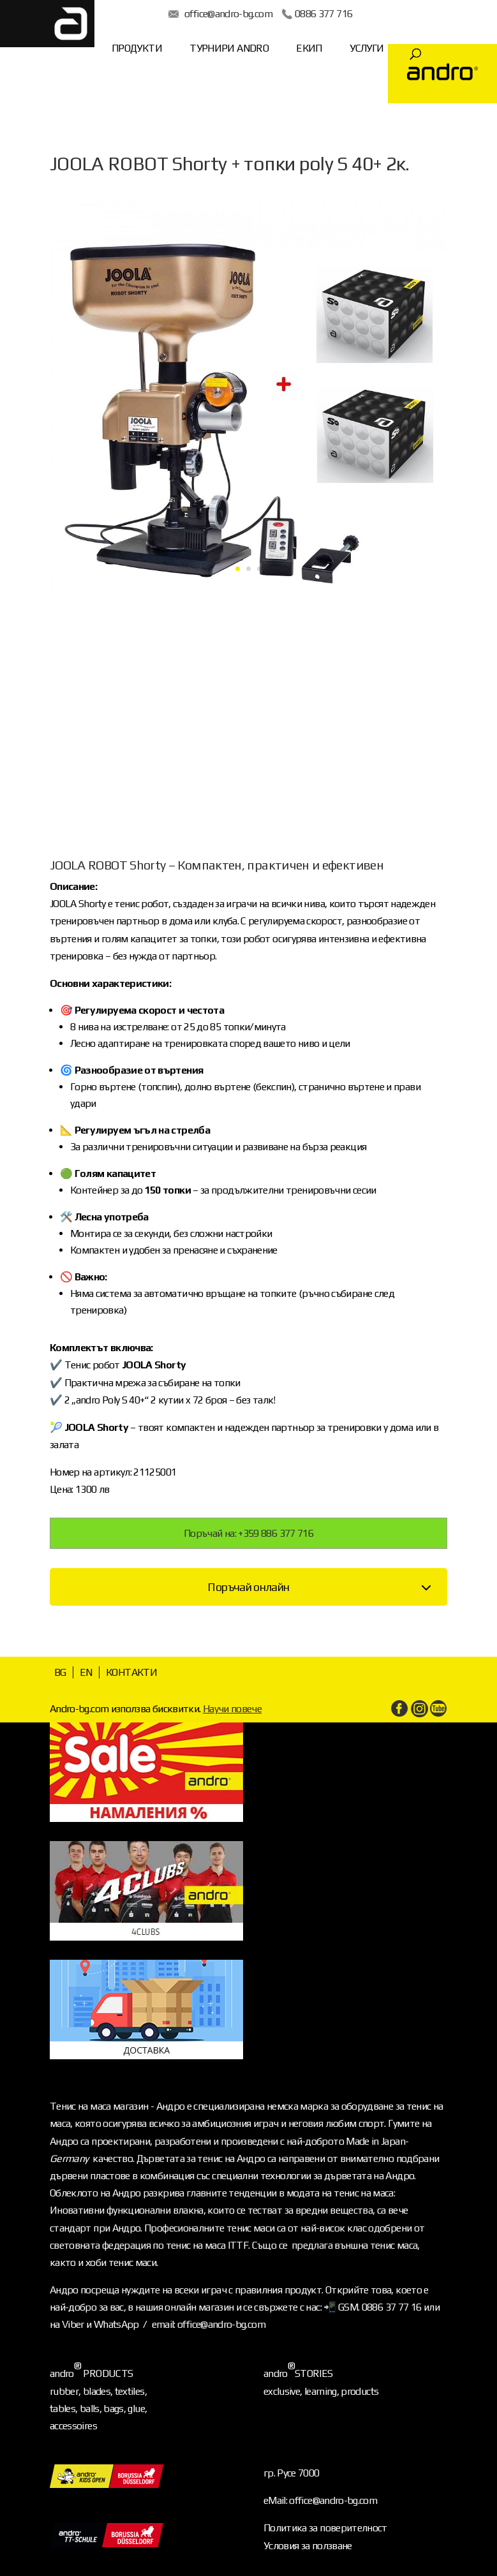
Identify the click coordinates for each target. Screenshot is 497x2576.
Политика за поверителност (325, 2528)
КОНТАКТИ (131, 1672)
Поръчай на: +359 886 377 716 (248, 1533)
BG (60, 1672)
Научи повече (232, 1709)
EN (86, 1672)
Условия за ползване (307, 2546)
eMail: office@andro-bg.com (320, 2500)
